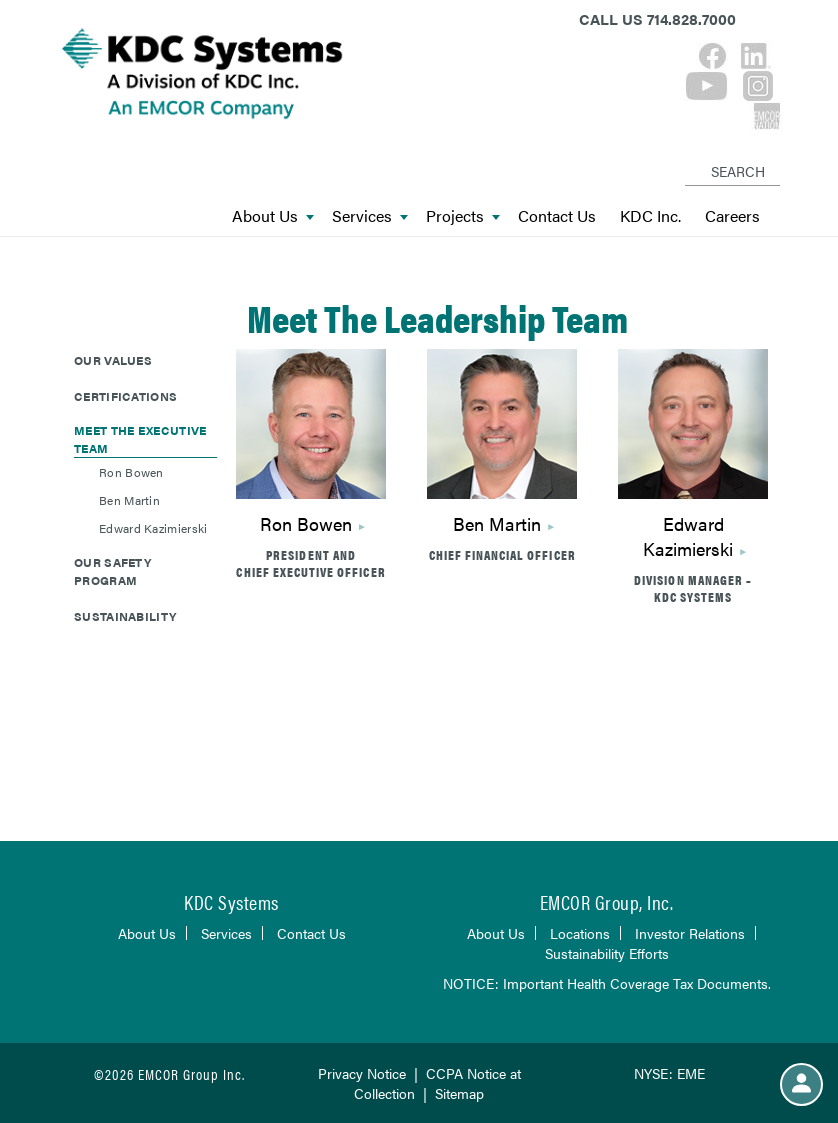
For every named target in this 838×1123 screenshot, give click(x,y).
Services (370, 216)
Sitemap (459, 1093)
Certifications (125, 396)
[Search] (688, 155)
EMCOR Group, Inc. (607, 901)
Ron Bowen (306, 523)
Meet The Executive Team (140, 439)
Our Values (113, 360)
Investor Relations (690, 933)
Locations (580, 933)
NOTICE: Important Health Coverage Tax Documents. (607, 983)
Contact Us (557, 216)
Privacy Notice (362, 1073)
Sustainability (125, 616)
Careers (732, 216)
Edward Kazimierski (688, 536)
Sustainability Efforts (607, 953)
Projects (463, 216)
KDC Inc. (650, 216)
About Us (273, 216)
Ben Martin (497, 523)
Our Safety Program (112, 571)
